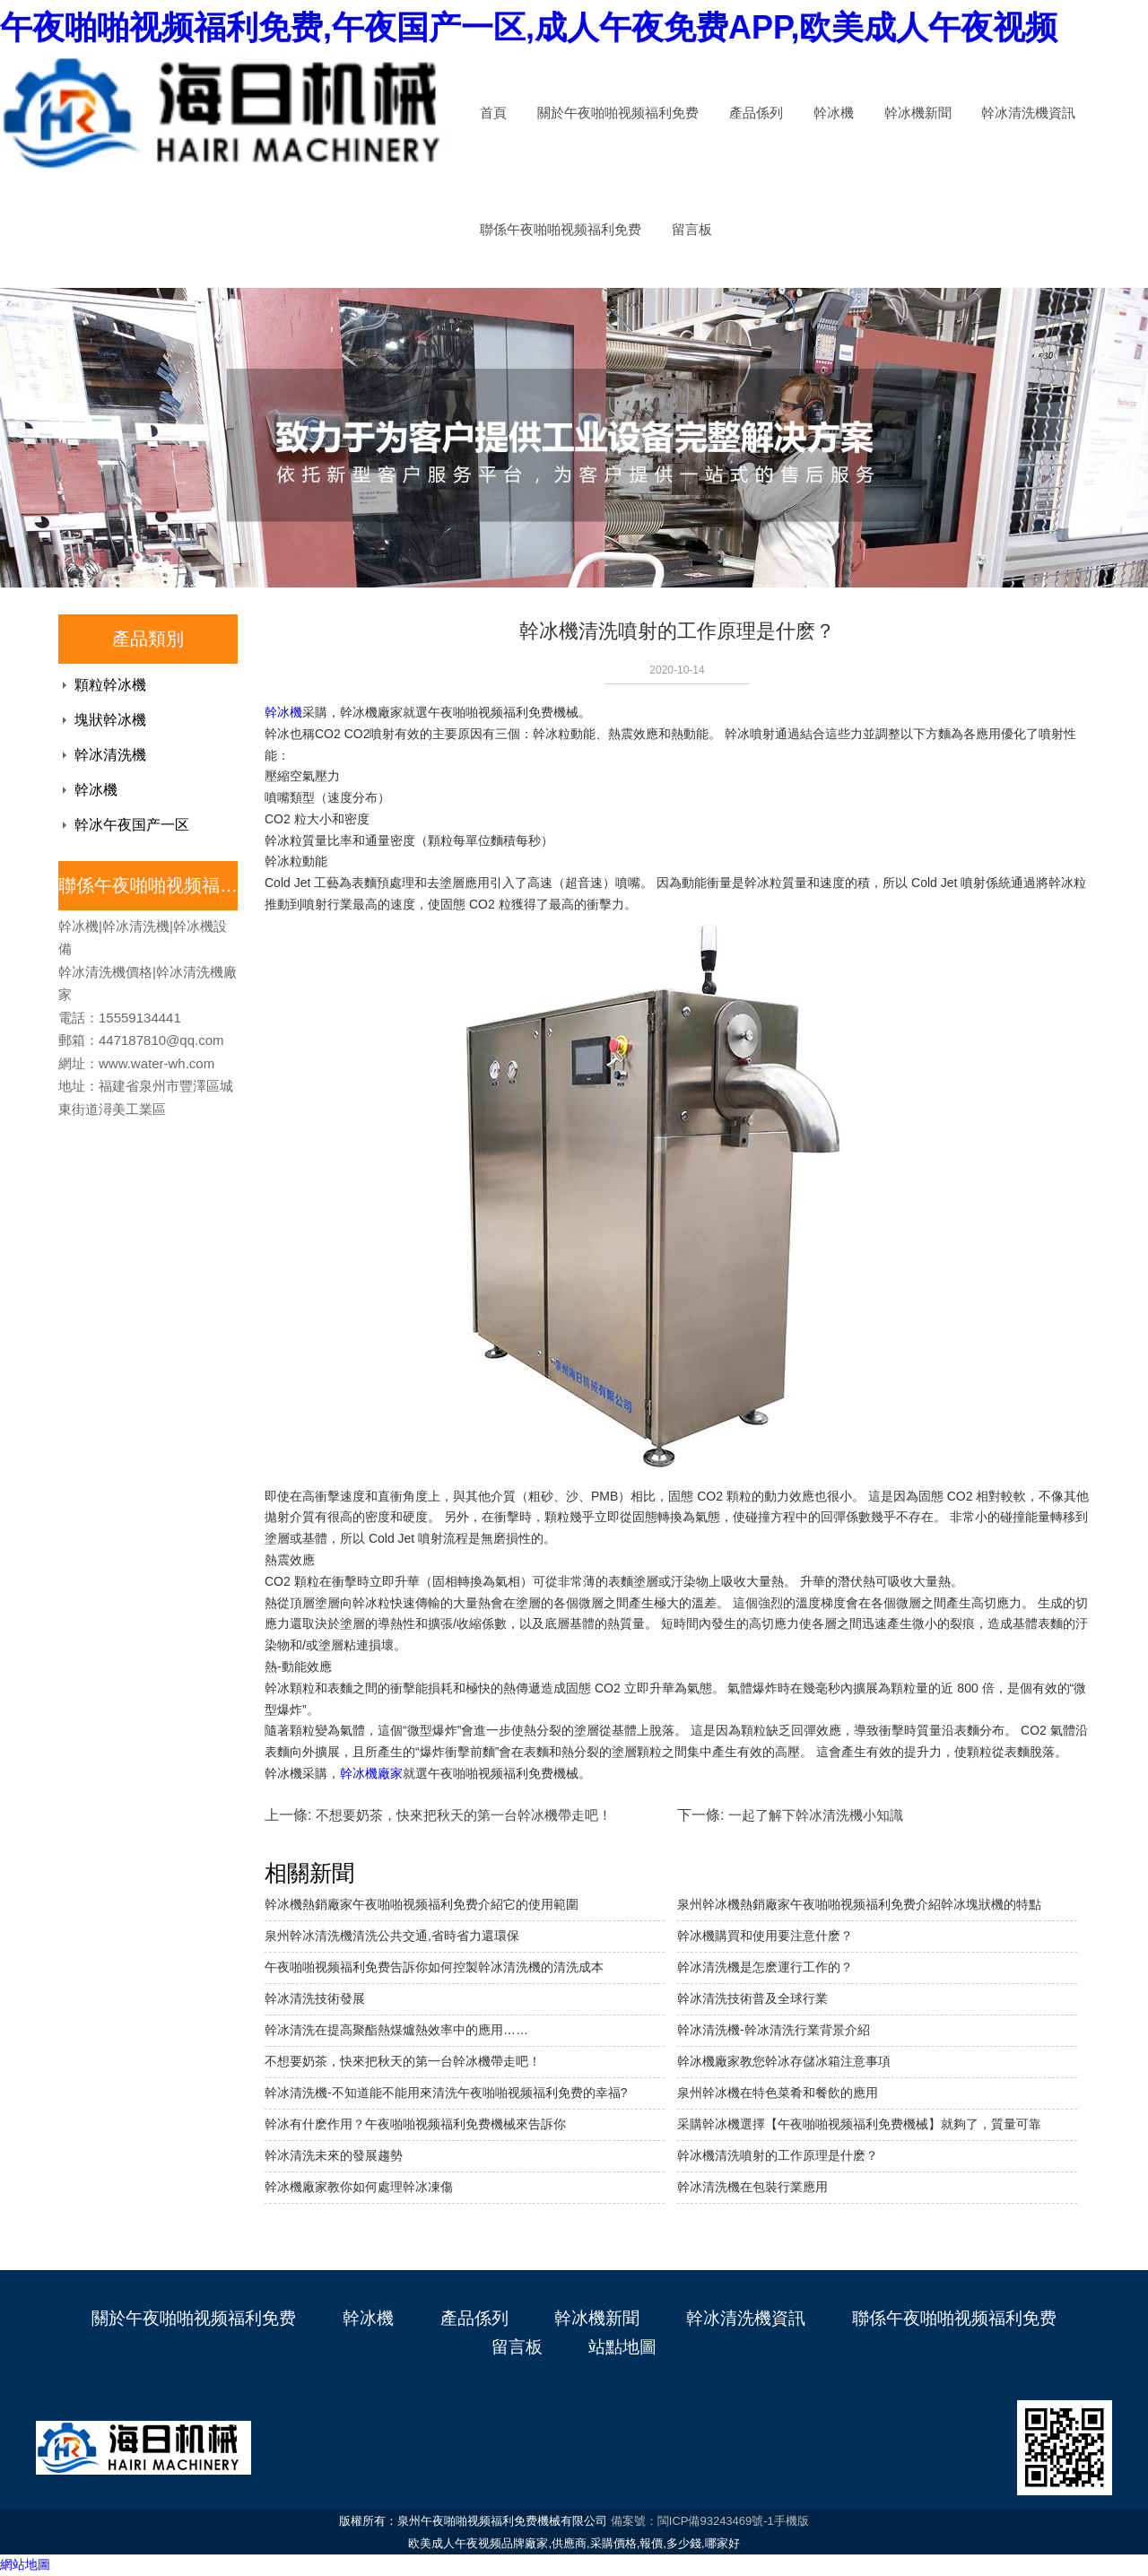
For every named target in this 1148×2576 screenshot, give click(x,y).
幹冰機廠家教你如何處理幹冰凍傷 (359, 2187)
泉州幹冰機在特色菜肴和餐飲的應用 (777, 2092)
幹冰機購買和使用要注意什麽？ (765, 1935)
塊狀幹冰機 (110, 719)
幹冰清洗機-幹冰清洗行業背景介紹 (773, 2030)
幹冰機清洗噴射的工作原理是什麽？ (777, 2155)
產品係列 (756, 113)
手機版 (791, 2521)
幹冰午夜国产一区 (131, 824)
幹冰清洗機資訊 (1028, 113)
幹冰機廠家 (371, 1773)
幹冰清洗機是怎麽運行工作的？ (765, 1967)
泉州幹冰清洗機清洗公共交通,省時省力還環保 (392, 1935)
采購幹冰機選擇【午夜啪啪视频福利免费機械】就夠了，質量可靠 (859, 2124)
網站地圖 (25, 2564)
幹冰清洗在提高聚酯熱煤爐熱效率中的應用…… (396, 2030)
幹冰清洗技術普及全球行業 (752, 1998)
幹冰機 (833, 113)
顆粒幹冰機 (110, 684)
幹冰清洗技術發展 (315, 1998)
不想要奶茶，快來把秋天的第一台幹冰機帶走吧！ (464, 1815)
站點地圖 (622, 2346)
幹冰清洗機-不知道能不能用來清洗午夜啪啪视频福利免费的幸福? (446, 2092)
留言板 (692, 229)
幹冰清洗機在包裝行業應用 (752, 2187)
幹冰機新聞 (918, 113)
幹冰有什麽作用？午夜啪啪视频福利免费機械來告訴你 (415, 2124)
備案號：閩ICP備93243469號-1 (692, 2521)
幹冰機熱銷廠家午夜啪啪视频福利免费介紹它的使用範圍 (421, 1904)
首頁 (493, 113)
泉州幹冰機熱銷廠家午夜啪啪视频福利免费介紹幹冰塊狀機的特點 (859, 1904)
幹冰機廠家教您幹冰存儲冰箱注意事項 (784, 2061)
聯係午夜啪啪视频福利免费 (560, 229)
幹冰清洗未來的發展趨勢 (334, 2155)
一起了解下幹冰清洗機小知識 (815, 1815)
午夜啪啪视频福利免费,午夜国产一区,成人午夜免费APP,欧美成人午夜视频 (528, 27)
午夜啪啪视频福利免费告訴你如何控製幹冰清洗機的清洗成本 (434, 1967)
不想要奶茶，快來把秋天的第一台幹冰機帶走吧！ (403, 2061)
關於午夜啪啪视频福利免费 (618, 113)
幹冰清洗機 (110, 754)
